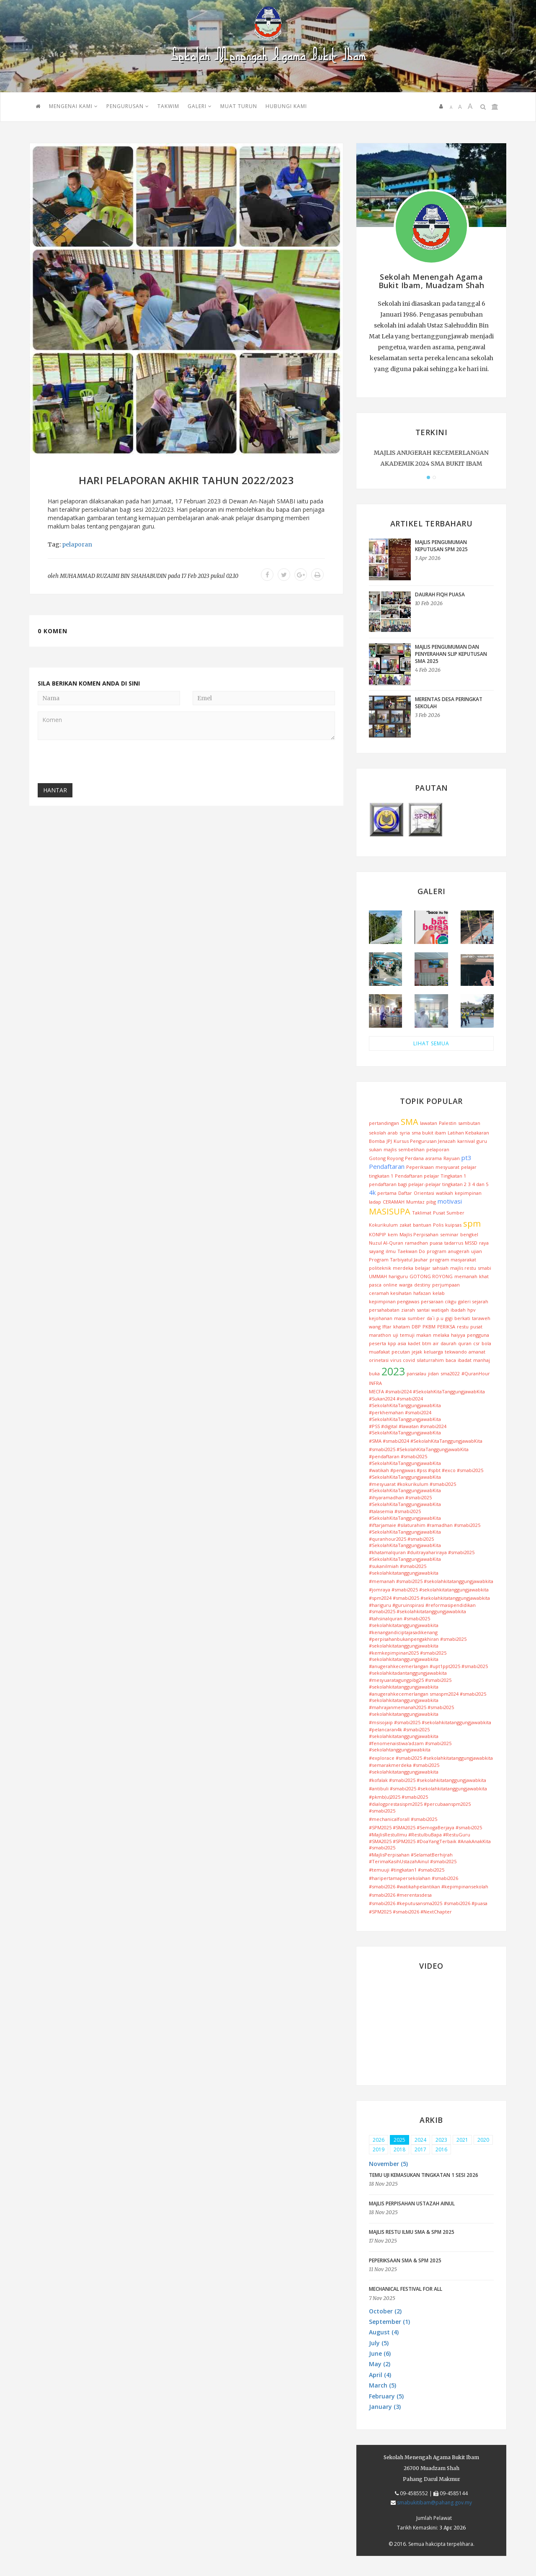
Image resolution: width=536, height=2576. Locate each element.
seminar (449, 1234)
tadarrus (453, 1243)
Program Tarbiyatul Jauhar (398, 1259)
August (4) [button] (384, 2332)
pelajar (469, 1167)
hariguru (398, 1276)
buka (374, 1373)
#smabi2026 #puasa (465, 1903)
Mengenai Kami (73, 106)
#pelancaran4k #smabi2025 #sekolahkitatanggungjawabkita (403, 1732)
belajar (422, 1268)
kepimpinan (468, 1193)
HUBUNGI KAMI (286, 106)
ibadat (465, 1360)
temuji (407, 1335)
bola (486, 1343)
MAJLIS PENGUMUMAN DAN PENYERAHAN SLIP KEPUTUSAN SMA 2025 (451, 654)
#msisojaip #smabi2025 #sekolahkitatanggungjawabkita (430, 1722)
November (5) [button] (388, 2164)
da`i (431, 1318)
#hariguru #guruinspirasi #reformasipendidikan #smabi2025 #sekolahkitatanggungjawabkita (422, 1608)
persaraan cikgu (438, 1301)
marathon (380, 1335)
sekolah (377, 1132)
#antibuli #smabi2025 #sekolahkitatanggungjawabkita (428, 1788)
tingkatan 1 (381, 1176)
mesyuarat (447, 1167)
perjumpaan (446, 1285)
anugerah (458, 1251)
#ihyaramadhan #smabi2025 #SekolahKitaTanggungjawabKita (405, 1500)
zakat (405, 1225)
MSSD (471, 1243)
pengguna (478, 1335)
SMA (409, 1121)
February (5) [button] (386, 2396)
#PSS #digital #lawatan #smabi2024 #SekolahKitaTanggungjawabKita (407, 1429)
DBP (416, 1326)
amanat (477, 1352)
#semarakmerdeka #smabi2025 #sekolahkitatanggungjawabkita (404, 1768)
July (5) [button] (379, 2343)
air (436, 1343)
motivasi (450, 1201)
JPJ (389, 1141)
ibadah (458, 1310)
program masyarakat (453, 1259)
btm (426, 1343)
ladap (375, 1202)
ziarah (408, 1310)
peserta (377, 1343)
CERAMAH (394, 1202)
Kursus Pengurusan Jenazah (425, 1141)
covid (409, 1360)
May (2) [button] (379, 2364)
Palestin (447, 1123)
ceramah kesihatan (390, 1293)
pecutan (401, 1352)
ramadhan (416, 1243)
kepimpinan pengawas (394, 1301)
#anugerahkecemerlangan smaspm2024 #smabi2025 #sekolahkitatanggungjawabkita (427, 1697)
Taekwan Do (411, 1251)
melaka (441, 1335)
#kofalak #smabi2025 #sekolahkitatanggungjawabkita (427, 1780)
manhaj (481, 1360)
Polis (438, 1225)
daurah (448, 1343)
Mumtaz (415, 1202)
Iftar (387, 1326)
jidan (433, 1373)
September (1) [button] (389, 2321)
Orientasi (424, 1193)
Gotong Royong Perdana (396, 1158)
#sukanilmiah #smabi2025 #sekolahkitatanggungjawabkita (403, 1569)
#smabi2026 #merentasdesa (400, 1895)
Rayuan (451, 1158)
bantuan (422, 1225)
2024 (420, 2139)
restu (463, 1326)
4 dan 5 (480, 1184)
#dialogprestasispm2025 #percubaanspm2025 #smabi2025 (420, 1807)
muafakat (379, 1352)
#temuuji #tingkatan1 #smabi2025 (406, 1870)
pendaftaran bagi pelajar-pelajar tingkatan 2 (417, 1184)
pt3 (466, 1157)
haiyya (458, 1335)
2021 (462, 2139)
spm (472, 1223)
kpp (392, 1343)
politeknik (380, 1268)
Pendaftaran (387, 1166)
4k (372, 1192)
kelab (439, 1293)
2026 (378, 2139)
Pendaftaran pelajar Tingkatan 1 (430, 1176)
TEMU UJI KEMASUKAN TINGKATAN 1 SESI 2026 (423, 2175)
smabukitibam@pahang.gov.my (434, 2502)
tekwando (456, 1352)
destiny (422, 1285)
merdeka (403, 1268)
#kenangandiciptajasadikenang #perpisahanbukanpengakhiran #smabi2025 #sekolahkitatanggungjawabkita (417, 1638)
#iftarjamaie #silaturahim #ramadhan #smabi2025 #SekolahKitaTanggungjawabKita (424, 1528)
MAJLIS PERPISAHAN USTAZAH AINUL (412, 2203)
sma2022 (450, 1373)
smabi (484, 1268)
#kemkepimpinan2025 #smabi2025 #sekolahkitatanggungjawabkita (407, 1656)
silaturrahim (430, 1360)
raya (484, 1243)
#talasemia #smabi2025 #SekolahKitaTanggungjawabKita (405, 1514)
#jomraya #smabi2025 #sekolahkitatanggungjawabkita (429, 1589)
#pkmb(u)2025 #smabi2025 (398, 1797)
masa (400, 1318)
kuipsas (453, 1225)
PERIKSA (446, 1326)
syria (404, 1132)
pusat (476, 1326)
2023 (393, 1371)
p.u (439, 1318)
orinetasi (379, 1360)
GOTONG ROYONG (431, 1276)
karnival (466, 1141)
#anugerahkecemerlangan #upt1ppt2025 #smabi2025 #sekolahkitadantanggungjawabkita (428, 1669)
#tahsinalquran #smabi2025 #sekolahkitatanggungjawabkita (403, 1621)
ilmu (391, 1251)
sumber (416, 1318)
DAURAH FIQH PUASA (440, 594)
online (390, 1285)
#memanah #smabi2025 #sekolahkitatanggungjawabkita (431, 1581)
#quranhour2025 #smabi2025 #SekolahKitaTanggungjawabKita (405, 1542)
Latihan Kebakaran (468, 1132)
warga (405, 1285)
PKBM (429, 1326)
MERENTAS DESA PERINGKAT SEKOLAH (448, 703)
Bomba (377, 1141)
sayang (376, 1251)
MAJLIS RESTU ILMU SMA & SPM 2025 (411, 2232)
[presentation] (101, 762)
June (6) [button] (380, 2353)
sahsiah (440, 1268)
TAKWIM (168, 106)
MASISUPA (389, 1211)
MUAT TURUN (238, 106)
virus (395, 1360)
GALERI (200, 106)
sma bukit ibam (429, 1132)
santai (423, 1310)
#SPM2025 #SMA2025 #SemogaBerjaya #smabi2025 (425, 1827)
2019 (378, 2149)
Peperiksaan (420, 1167)
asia (402, 1343)
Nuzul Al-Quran (386, 1243)
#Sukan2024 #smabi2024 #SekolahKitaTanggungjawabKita (405, 1401)
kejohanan (380, 1318)
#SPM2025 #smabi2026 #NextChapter (410, 1911)
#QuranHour (475, 1373)
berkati (462, 1318)
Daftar (405, 1193)
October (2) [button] (385, 2311)
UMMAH (378, 1276)
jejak (417, 1352)
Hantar (55, 790)
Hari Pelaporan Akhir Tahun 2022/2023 (186, 480)
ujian (476, 1251)
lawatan (428, 1123)
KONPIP (377, 1234)
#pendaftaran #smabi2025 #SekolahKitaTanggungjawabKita (405, 1459)
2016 (441, 2149)
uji (395, 1335)
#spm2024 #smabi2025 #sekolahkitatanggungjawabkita (429, 1598)
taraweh (481, 1318)
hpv (471, 1310)
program (436, 1251)
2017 (420, 2149)
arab (393, 1132)
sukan (375, 1149)
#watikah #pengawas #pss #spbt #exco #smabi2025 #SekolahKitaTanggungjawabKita (426, 1473)
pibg (431, 1202)
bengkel (469, 1234)
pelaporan (77, 544)
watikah (444, 1193)
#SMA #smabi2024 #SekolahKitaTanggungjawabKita (425, 1441)
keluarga (433, 1352)
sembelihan (411, 1149)
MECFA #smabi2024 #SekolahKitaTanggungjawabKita (427, 1391)
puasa (436, 1243)
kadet (414, 1343)
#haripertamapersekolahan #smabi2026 (413, 1878)
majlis (390, 1149)
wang (375, 1326)
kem (393, 1234)
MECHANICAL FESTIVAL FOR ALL (405, 2288)
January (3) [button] (385, 2406)
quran (465, 1343)
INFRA (375, 1383)
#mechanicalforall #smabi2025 (403, 1819)
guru (482, 1141)
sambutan (469, 1123)
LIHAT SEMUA (431, 1043)
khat (484, 1276)
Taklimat (421, 1212)
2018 (399, 2149)
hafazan (422, 1293)
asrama (433, 1158)
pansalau (416, 1373)
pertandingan (384, 1123)
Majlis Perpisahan (418, 1234)
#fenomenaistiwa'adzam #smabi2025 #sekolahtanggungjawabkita (410, 1746)
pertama (387, 1193)
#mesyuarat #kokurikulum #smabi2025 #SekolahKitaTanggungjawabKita (412, 1487)
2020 (483, 2139)
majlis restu (463, 1268)
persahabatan (384, 1310)
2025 (399, 2139)
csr (476, 1343)
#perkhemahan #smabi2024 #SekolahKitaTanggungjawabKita (405, 1415)
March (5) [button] (382, 2385)
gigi (449, 1318)
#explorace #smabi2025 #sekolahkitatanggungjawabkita (431, 1758)
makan (423, 1335)
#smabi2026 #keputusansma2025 (405, 1903)
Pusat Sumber (448, 1212)
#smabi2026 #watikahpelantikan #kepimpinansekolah (428, 1886)
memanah (465, 1276)
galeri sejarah (473, 1301)
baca (451, 1360)
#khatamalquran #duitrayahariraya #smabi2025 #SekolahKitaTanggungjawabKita (421, 1555)
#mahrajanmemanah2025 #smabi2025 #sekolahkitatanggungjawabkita (411, 1710)
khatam (401, 1326)
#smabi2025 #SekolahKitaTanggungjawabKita (419, 1449)
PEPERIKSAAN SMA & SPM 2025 (405, 2260)
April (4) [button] (380, 2375)
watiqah (440, 1310)
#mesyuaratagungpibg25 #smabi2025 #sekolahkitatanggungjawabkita (410, 1683)
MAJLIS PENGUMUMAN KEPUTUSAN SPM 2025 (441, 546)
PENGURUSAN (127, 106)
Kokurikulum (383, 1225)
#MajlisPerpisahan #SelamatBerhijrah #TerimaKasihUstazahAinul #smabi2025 (412, 1857)
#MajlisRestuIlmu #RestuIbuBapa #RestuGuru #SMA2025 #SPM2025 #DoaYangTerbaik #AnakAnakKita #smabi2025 (430, 1841)
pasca (375, 1285)
